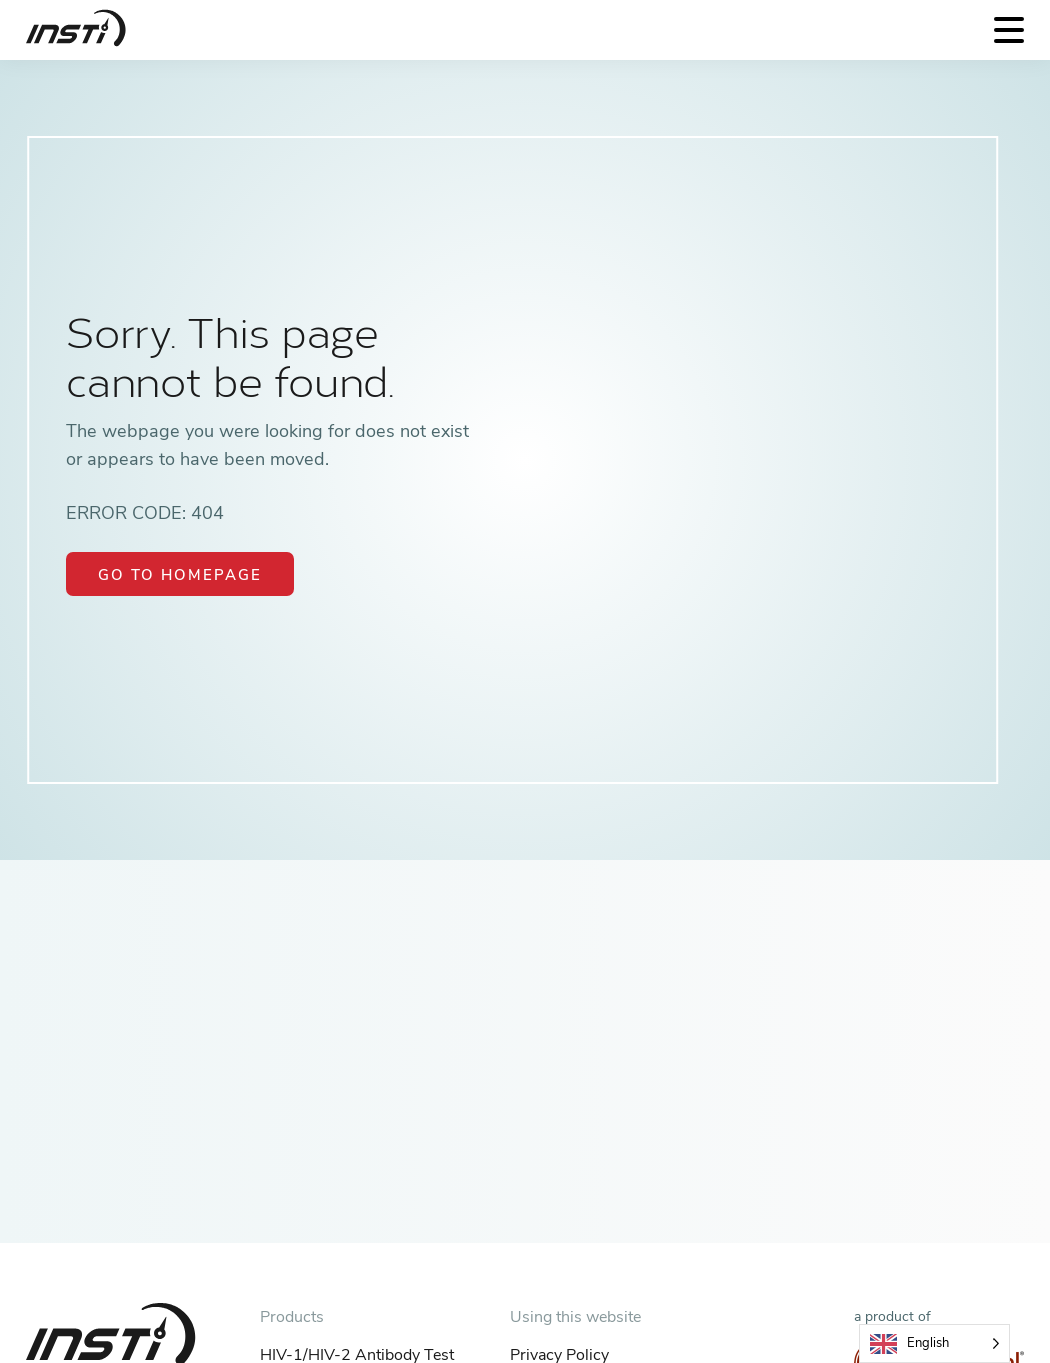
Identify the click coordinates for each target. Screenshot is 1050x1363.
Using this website (575, 1317)
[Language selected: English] (934, 1343)
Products (292, 1317)
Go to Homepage (180, 575)
